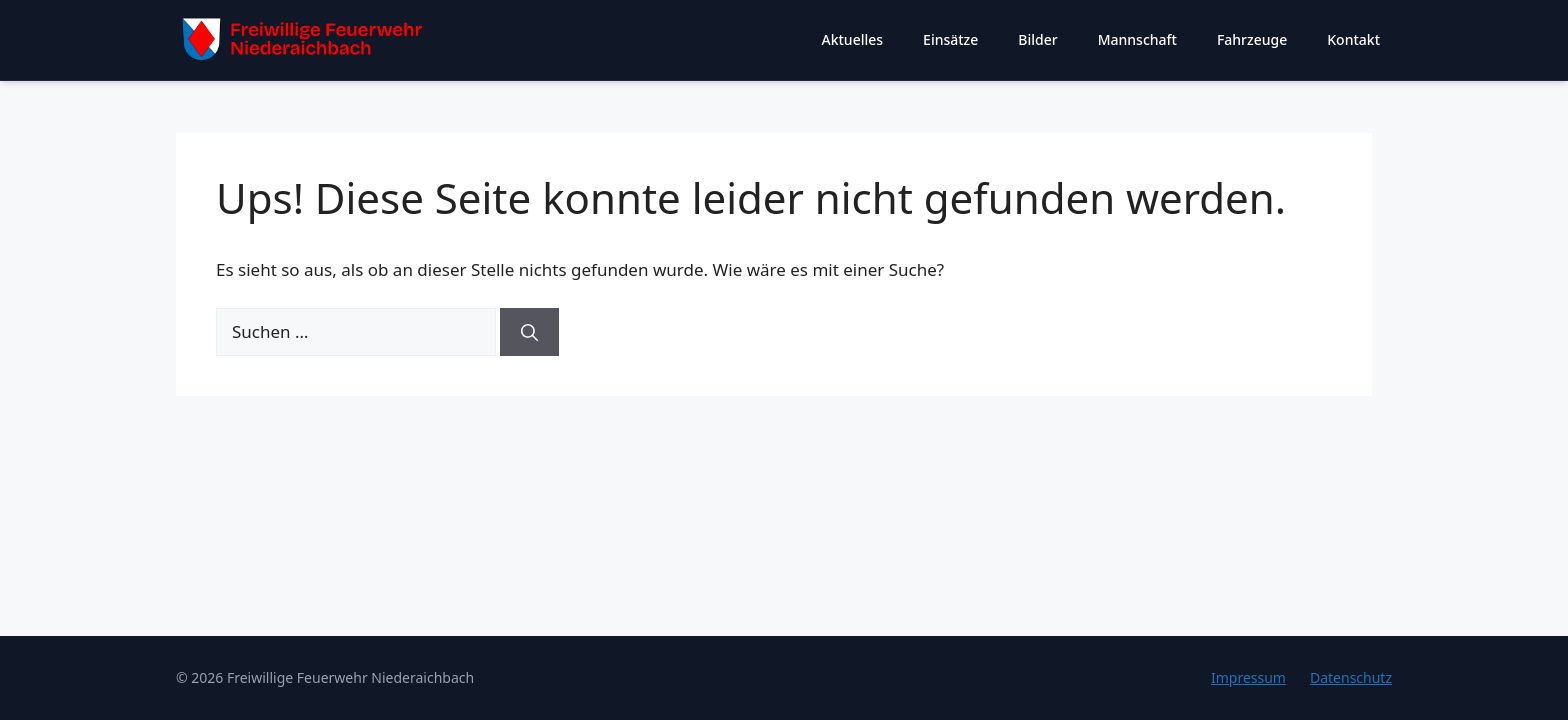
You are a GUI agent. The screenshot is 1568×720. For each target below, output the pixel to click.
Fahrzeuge (1252, 39)
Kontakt (1353, 39)
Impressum (1248, 677)
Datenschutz (1351, 677)
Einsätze (950, 39)
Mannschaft (1137, 39)
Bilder (1037, 39)
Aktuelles (853, 39)
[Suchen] (529, 332)
